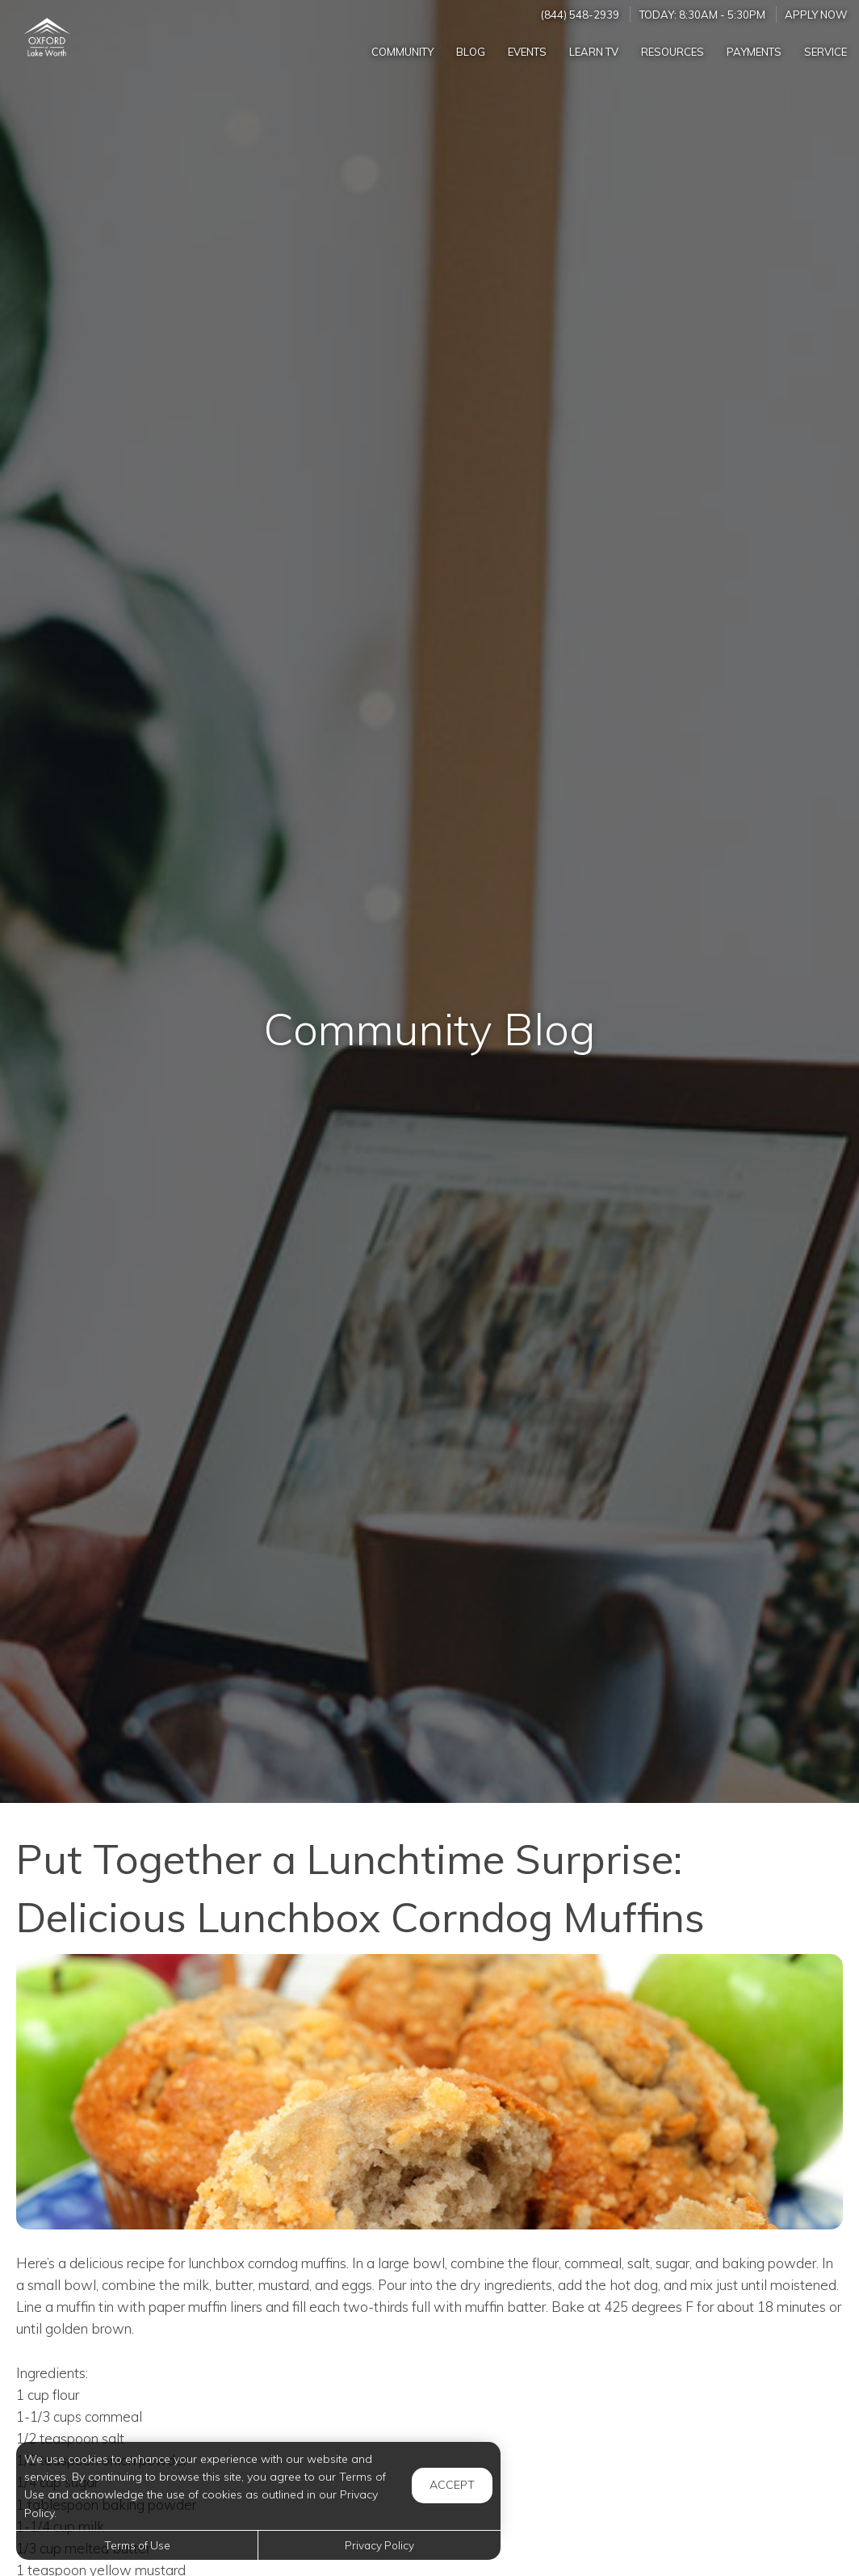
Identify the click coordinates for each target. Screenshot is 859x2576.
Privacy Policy (379, 2545)
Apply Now (816, 14)
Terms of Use (137, 2545)
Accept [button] (452, 2484)
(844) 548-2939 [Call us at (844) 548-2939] (580, 14)
